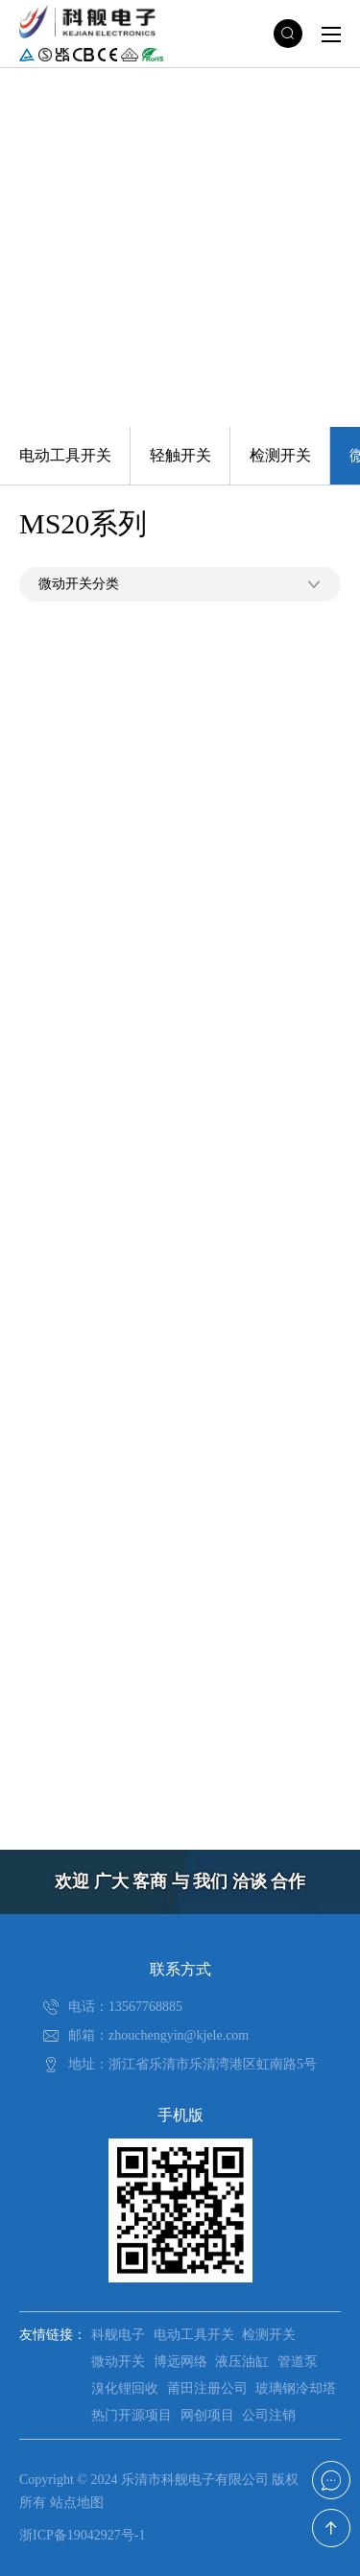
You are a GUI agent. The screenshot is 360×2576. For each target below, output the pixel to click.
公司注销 (269, 2415)
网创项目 (207, 2415)
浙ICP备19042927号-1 (82, 2535)
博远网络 (180, 2361)
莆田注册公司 (207, 2388)
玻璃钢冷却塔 (295, 2388)
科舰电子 (118, 2335)
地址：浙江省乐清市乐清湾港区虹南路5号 (192, 2064)
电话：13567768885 (125, 2006)
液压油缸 (242, 2361)
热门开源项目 (131, 2415)
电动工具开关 (65, 455)
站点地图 (77, 2502)
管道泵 (297, 2361)
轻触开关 (180, 455)
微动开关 (118, 2361)
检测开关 (280, 455)
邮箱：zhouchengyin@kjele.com (158, 2035)
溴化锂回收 (124, 2388)
